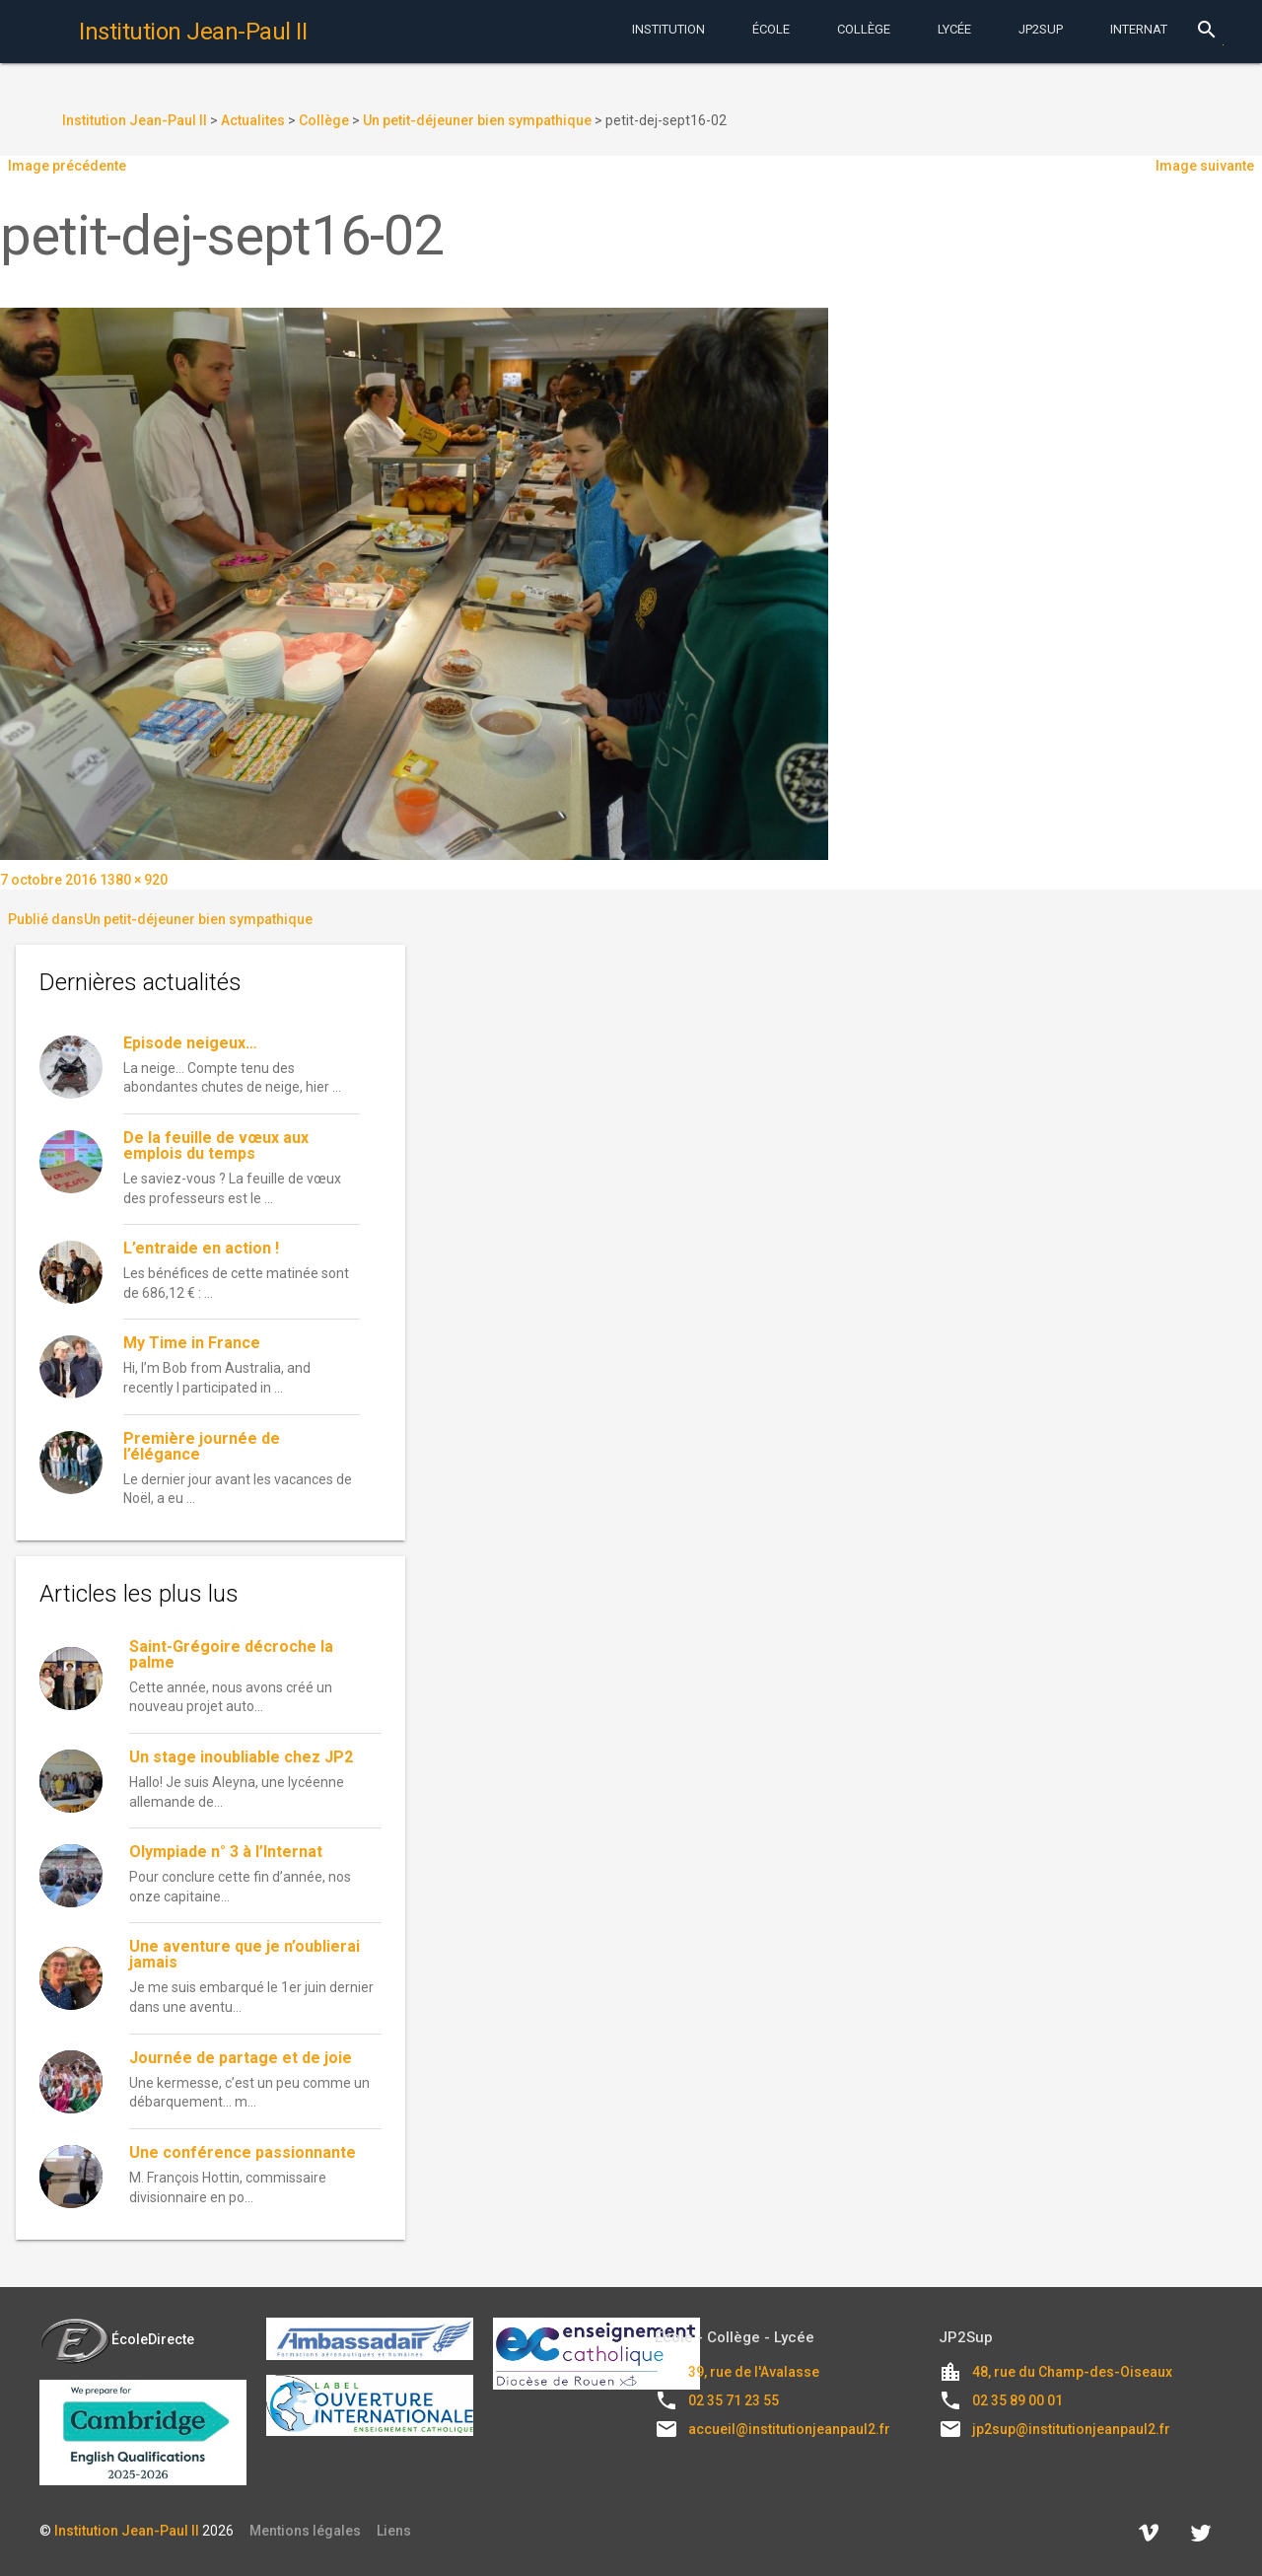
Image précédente (67, 166)
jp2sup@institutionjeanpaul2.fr (1071, 2429)
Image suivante (1205, 166)
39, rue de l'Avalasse (753, 2372)
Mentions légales (305, 2531)
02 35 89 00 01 (1017, 2400)
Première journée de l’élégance (201, 1446)
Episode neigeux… (190, 1043)
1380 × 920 (134, 880)
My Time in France (191, 1342)
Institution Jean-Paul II (126, 2531)
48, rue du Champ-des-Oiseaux (1072, 2372)
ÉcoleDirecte (116, 2339)
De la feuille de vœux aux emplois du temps (216, 1145)
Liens (394, 2531)
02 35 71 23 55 (733, 2400)
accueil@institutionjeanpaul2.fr (789, 2429)
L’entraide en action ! (201, 1248)
